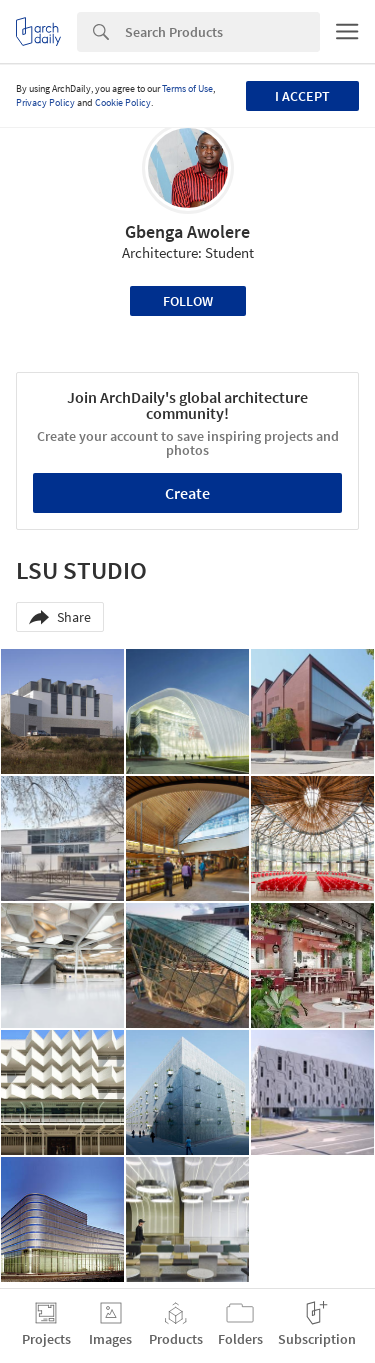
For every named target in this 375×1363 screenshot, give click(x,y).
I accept (302, 96)
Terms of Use (187, 88)
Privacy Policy (45, 102)
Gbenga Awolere (187, 231)
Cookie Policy (123, 102)
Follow (188, 301)
